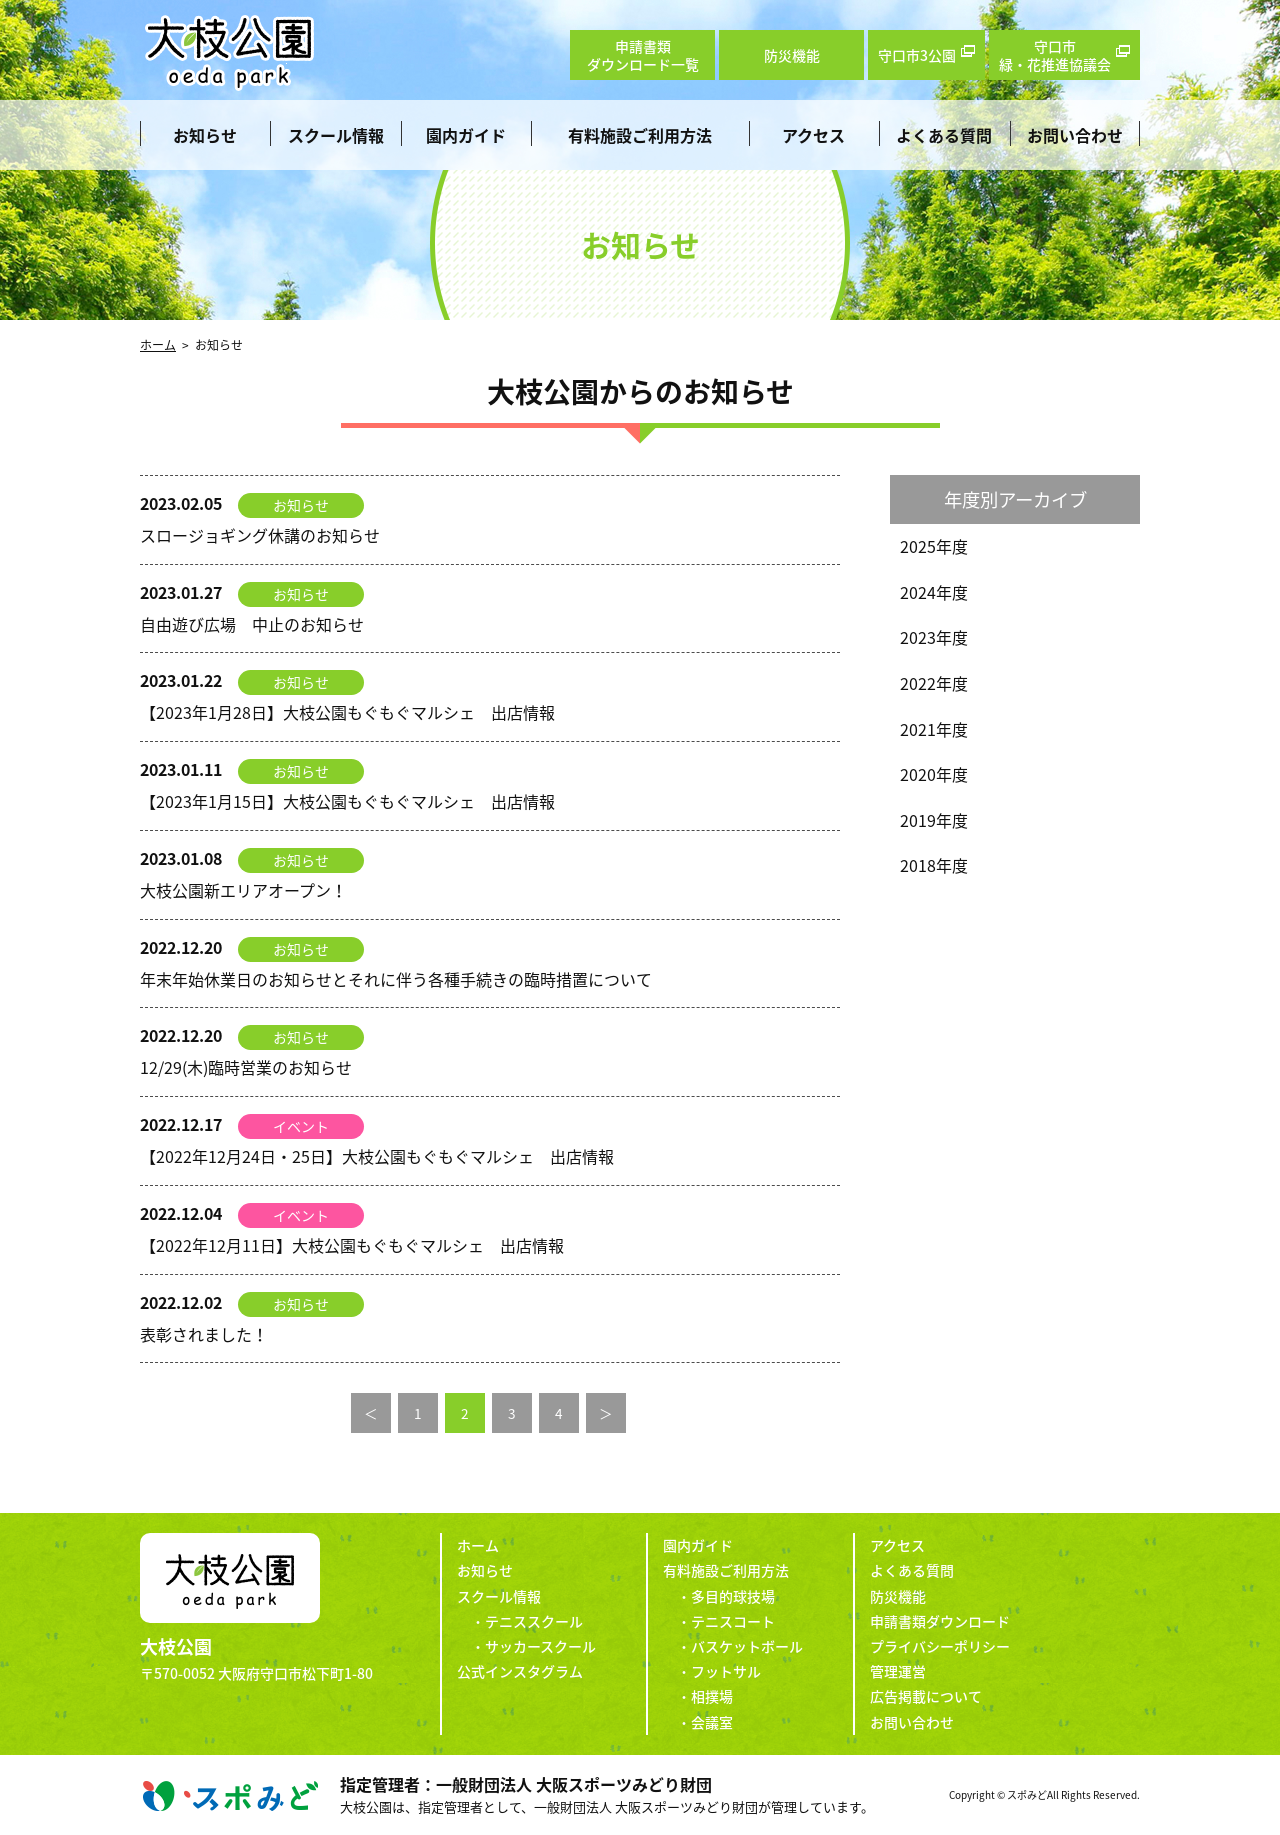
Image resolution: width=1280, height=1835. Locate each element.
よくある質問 (944, 135)
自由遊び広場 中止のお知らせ (252, 624)
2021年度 (934, 729)
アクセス (813, 135)
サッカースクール (540, 1646)
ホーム (158, 345)
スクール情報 (336, 135)
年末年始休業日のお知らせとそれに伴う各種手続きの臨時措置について (396, 979)
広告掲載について (926, 1696)
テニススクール (534, 1621)
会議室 (712, 1722)
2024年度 (934, 592)
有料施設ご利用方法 (640, 135)
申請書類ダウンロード (940, 1621)
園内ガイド (466, 135)
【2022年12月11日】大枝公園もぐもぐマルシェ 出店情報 (352, 1245)
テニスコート (733, 1621)
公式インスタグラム (520, 1671)
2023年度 (934, 637)
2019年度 (934, 820)
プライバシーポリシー (940, 1646)
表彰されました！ (204, 1334)
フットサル (726, 1671)
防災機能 (898, 1596)
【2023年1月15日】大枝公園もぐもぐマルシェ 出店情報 (347, 801)
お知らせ (205, 135)
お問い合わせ (1075, 135)
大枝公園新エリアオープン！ (243, 890)
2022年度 (934, 683)
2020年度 (934, 774)
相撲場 (712, 1696)
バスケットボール (747, 1646)
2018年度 (934, 865)
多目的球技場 (733, 1596)
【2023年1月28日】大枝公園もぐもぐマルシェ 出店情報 (347, 712)
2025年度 (934, 546)
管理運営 (898, 1671)
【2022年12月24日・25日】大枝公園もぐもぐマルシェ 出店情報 (377, 1156)
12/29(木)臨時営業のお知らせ (246, 1067)
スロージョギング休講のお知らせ (260, 535)
